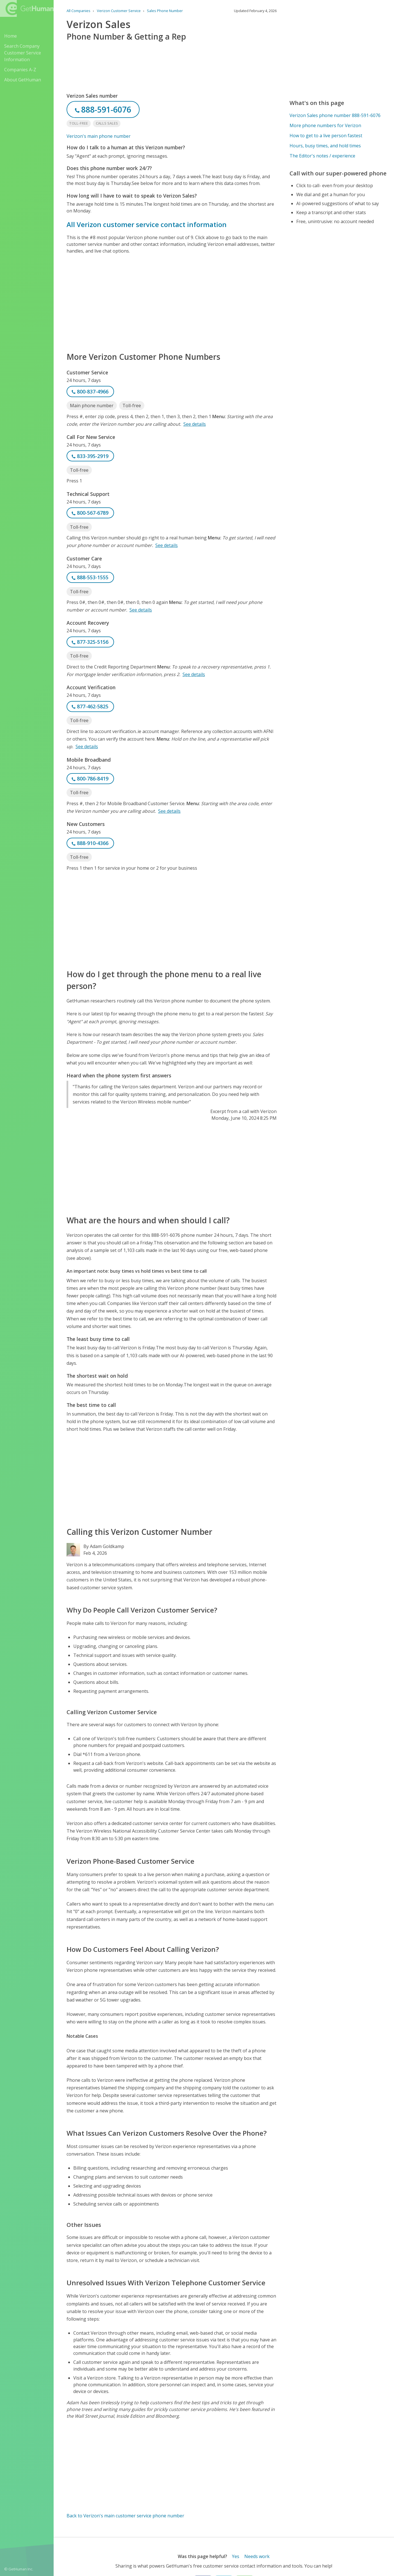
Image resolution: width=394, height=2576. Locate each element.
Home (10, 36)
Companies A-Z (20, 70)
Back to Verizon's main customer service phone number (125, 2516)
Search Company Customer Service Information (22, 53)
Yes (235, 2556)
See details (194, 424)
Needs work (257, 2556)
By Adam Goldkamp (103, 1546)
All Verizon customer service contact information (147, 224)
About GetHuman (22, 80)
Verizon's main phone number (99, 136)
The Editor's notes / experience (322, 156)
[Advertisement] (172, 302)
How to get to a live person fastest (326, 135)
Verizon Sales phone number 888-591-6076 (335, 115)
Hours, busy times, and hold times (325, 146)
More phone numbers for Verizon (325, 125)
